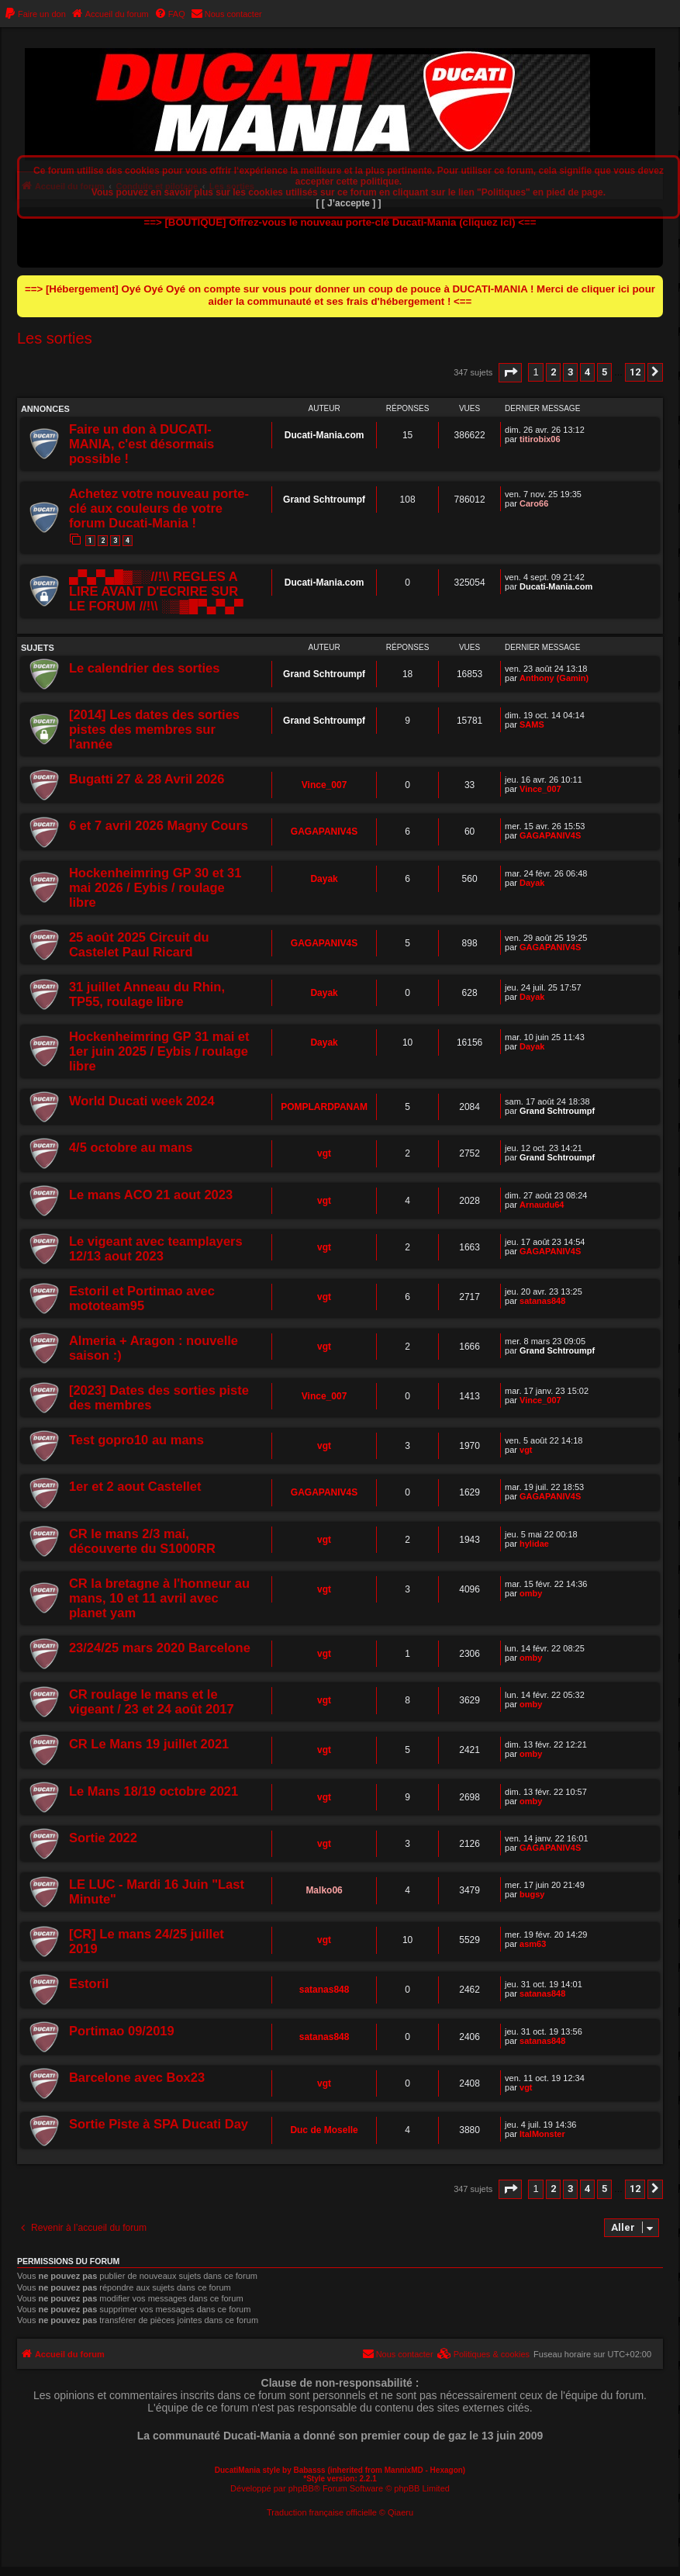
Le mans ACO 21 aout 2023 (151, 1195)
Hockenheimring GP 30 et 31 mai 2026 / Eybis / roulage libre (155, 887)
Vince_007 (324, 785)
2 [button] (553, 372)
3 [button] (570, 372)
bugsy (531, 1894)
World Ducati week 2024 (142, 1101)
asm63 (532, 1943)
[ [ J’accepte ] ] (348, 203)
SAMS (531, 724)
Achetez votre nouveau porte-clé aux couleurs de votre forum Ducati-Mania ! (159, 508)
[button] (510, 372)
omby (530, 1593)
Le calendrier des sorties (144, 668)
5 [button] (604, 372)
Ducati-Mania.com (324, 435)
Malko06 (323, 1890)
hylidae (534, 1543)
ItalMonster (542, 2134)
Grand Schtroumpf (324, 499)
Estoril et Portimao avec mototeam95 (142, 1298)
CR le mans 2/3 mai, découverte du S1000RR (142, 1541)
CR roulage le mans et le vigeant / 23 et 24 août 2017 (151, 1701)
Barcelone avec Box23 (137, 2077)
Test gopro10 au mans (136, 1440)
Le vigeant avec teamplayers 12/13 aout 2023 (156, 1248)
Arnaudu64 (541, 1204)
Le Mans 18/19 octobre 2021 (153, 1791)
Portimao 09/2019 (121, 2031)
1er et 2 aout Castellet (135, 1486)
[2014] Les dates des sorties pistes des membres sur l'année (154, 729)
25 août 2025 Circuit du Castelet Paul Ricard (139, 944)
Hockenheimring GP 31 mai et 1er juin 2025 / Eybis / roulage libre (159, 1051)
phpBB (301, 2488)
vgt (324, 1153)
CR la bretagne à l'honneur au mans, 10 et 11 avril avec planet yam (159, 1598)
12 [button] (635, 372)
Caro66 (533, 503)
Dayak (323, 878)
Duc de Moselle (323, 2130)
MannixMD (404, 2470)
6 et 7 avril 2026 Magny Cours (158, 825)
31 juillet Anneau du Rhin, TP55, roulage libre (147, 994)
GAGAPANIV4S (324, 831)
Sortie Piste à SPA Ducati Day (158, 2124)
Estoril (89, 1983)
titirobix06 (540, 439)
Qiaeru (400, 2512)
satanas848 (542, 1300)
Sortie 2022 (103, 1838)
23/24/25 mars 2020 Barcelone (159, 1648)
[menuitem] (35, 14)
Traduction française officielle (322, 2512)
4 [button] (587, 372)
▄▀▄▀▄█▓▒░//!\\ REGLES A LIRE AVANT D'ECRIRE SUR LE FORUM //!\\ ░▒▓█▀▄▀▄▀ (156, 591)
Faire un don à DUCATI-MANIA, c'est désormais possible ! (141, 443)
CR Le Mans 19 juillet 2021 (149, 1744)
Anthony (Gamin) (554, 678)
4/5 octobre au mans (131, 1147)
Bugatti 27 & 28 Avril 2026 (147, 779)
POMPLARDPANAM (324, 1106)
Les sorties (54, 338)
